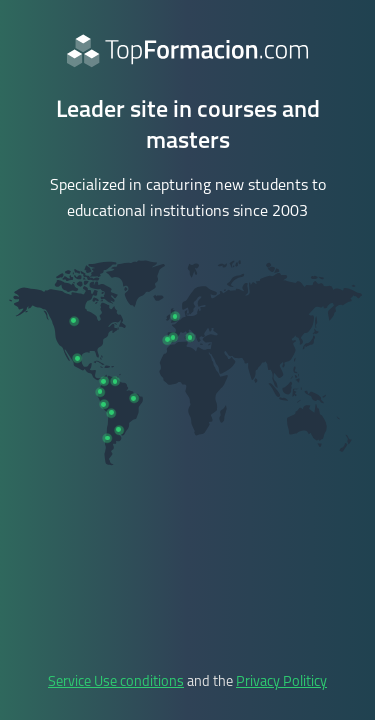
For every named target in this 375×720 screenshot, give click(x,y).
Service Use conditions (116, 682)
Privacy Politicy (281, 682)
